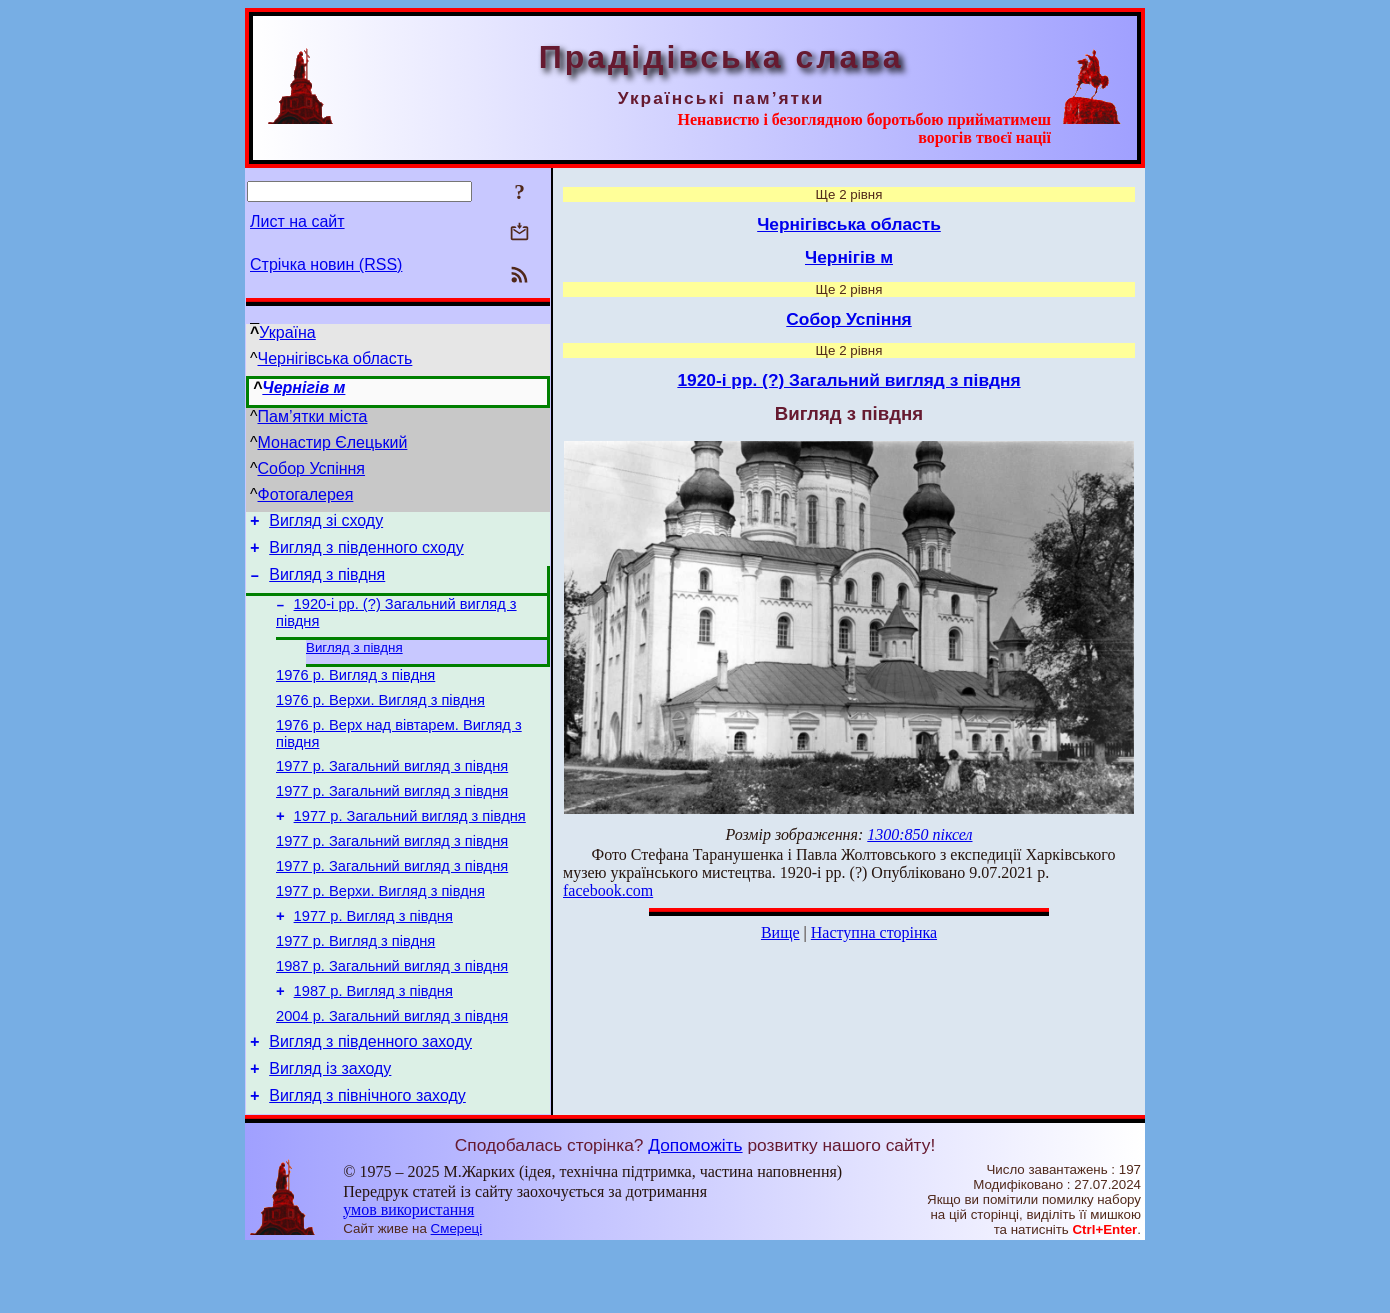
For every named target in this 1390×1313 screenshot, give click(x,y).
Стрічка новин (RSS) (326, 264)
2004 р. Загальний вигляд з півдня (392, 1072)
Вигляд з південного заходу (370, 1100)
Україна (287, 332)
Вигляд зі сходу (326, 523)
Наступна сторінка (874, 932)
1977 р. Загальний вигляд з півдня (392, 792)
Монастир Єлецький (333, 442)
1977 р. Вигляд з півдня (373, 960)
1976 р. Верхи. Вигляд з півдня (380, 720)
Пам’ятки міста (313, 416)
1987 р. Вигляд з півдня (373, 1044)
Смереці (457, 1293)
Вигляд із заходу (330, 1130)
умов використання (408, 1274)
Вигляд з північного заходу (367, 1160)
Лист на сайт (297, 221)
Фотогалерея (306, 494)
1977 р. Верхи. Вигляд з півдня (380, 932)
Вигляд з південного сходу (366, 553)
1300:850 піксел (919, 834)
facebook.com (608, 890)
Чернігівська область (335, 358)
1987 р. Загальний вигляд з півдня (392, 1016)
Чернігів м (303, 387)
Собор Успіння (312, 468)
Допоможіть (695, 1210)
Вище (780, 932)
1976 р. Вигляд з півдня (355, 692)
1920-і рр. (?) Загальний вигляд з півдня (848, 380)
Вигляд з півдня (327, 583)
